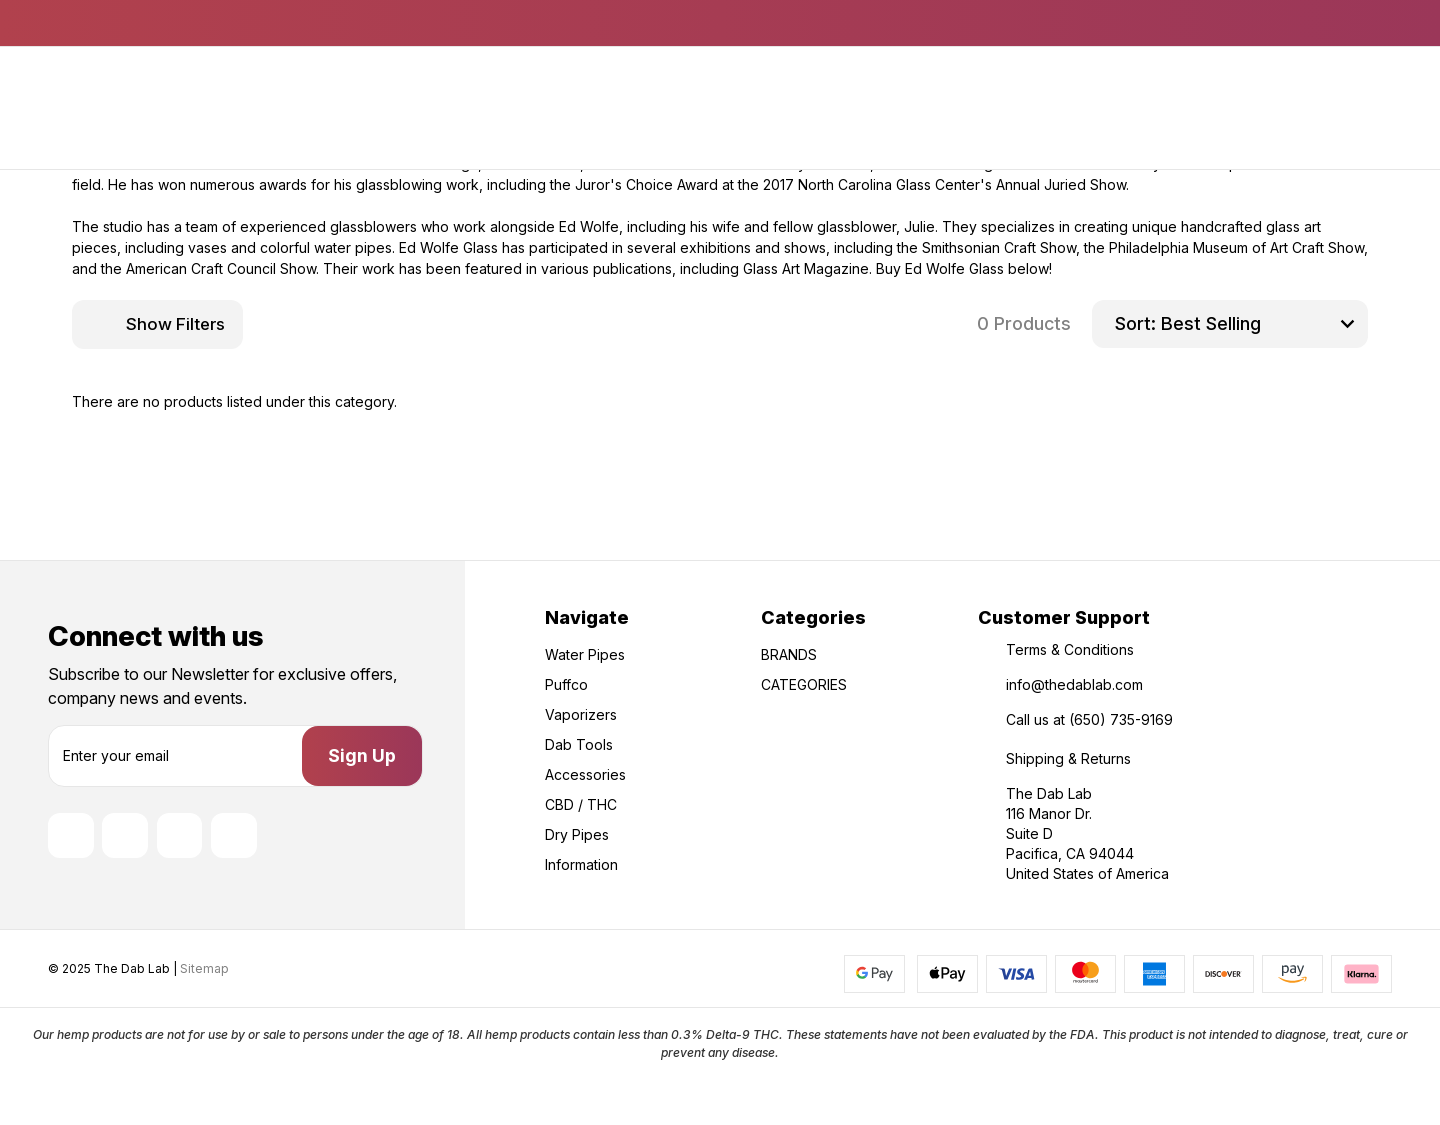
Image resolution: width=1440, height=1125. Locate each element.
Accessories (585, 774)
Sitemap (204, 1030)
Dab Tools (579, 744)
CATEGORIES (804, 684)
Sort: (1135, 323)
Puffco (566, 684)
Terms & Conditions (1070, 649)
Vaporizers (581, 714)
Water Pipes (585, 654)
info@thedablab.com (1074, 684)
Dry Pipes (577, 834)
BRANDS (789, 654)
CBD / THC (581, 804)
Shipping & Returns (1068, 758)
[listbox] (1262, 324)
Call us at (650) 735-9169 (1089, 719)
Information (581, 864)
